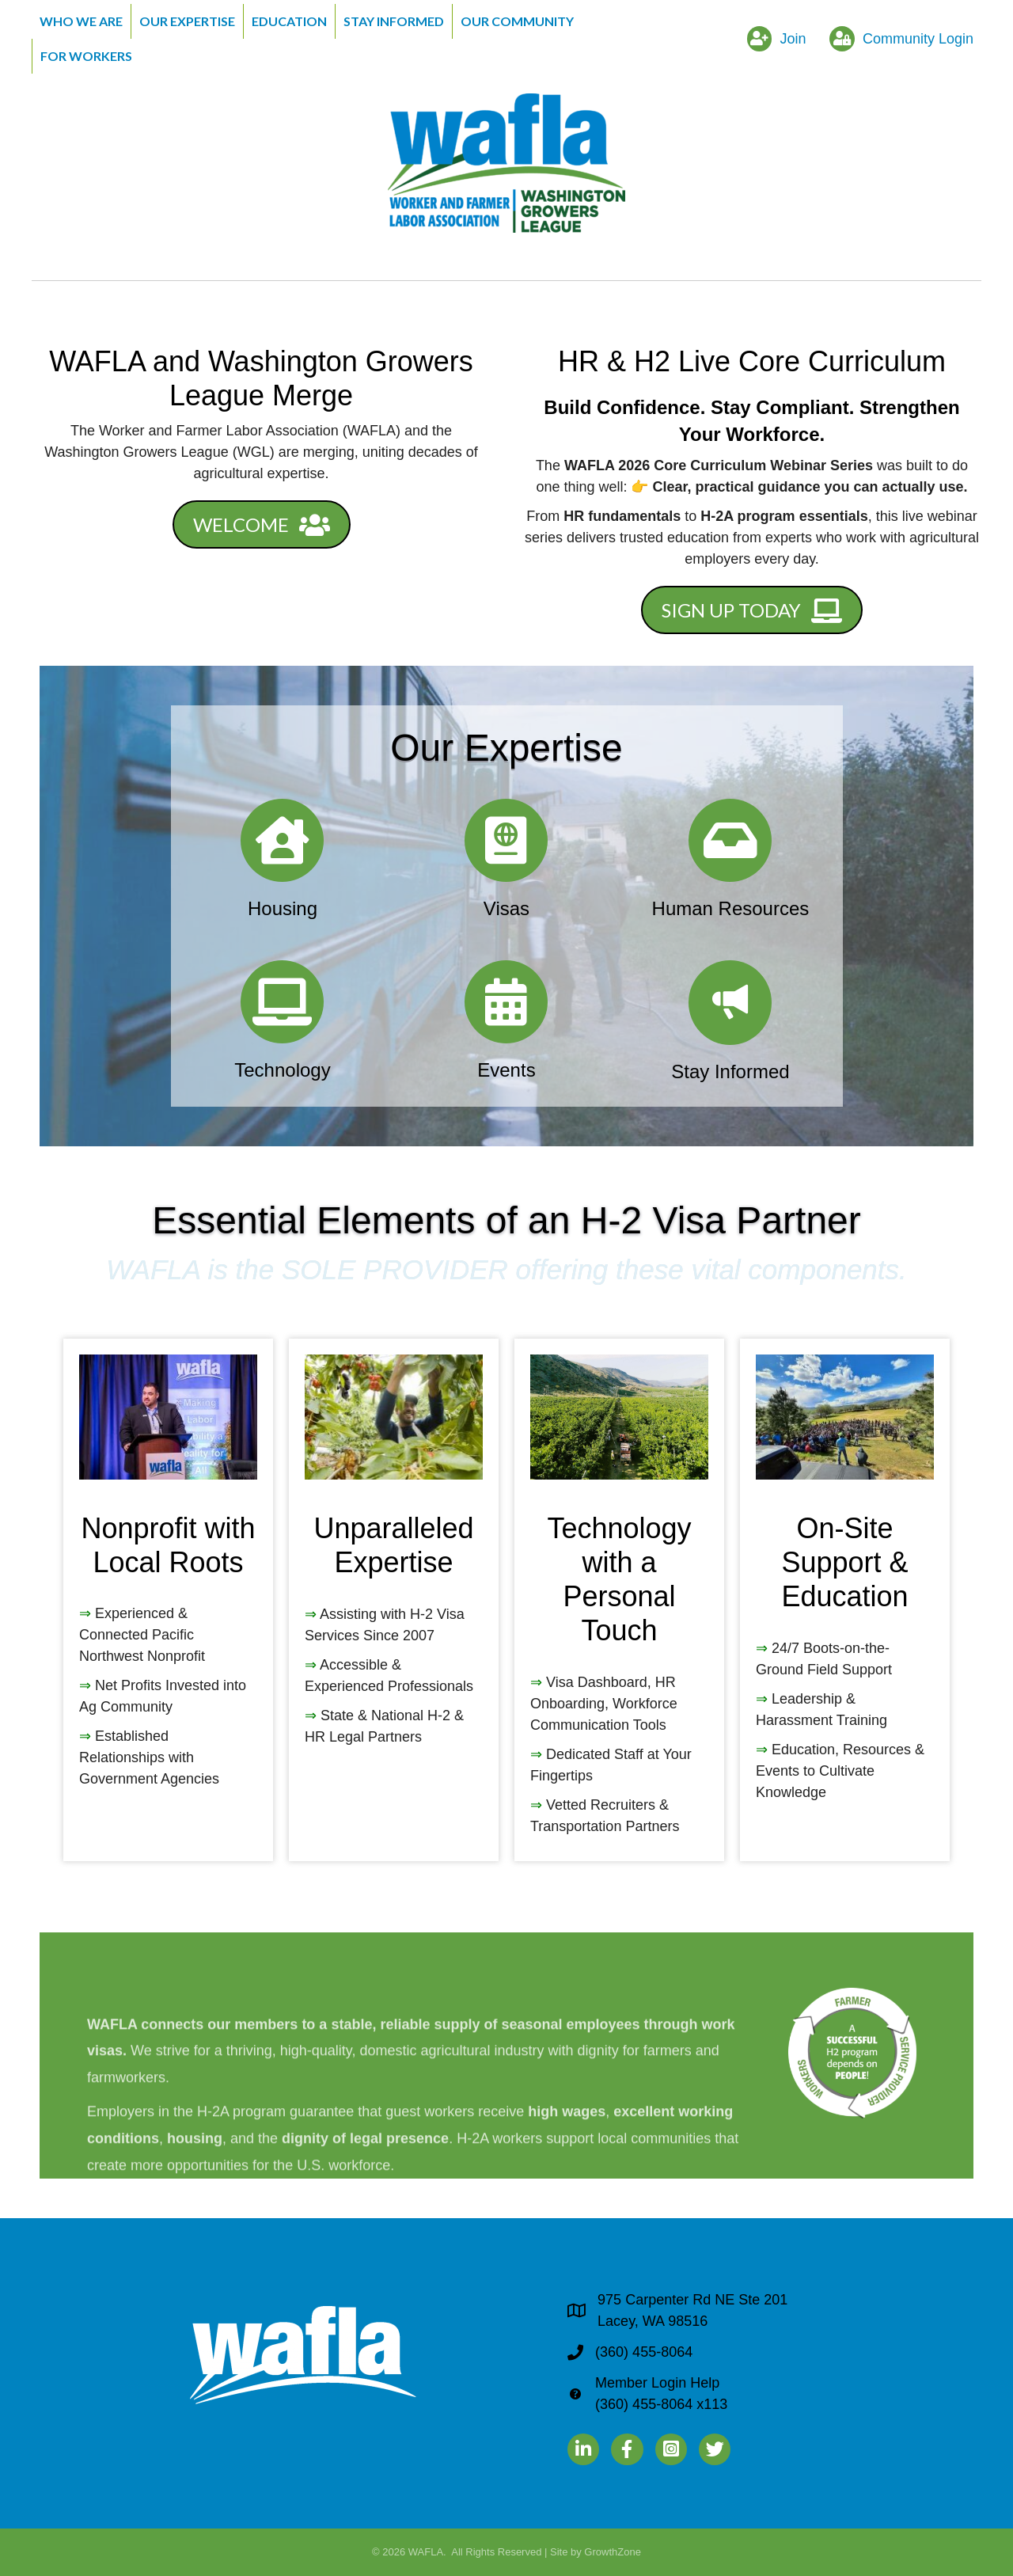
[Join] (772, 38)
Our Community (517, 20)
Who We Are (81, 20)
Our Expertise (187, 20)
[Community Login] (897, 38)
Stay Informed (393, 20)
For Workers (86, 55)
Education (289, 20)
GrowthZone (612, 2552)
